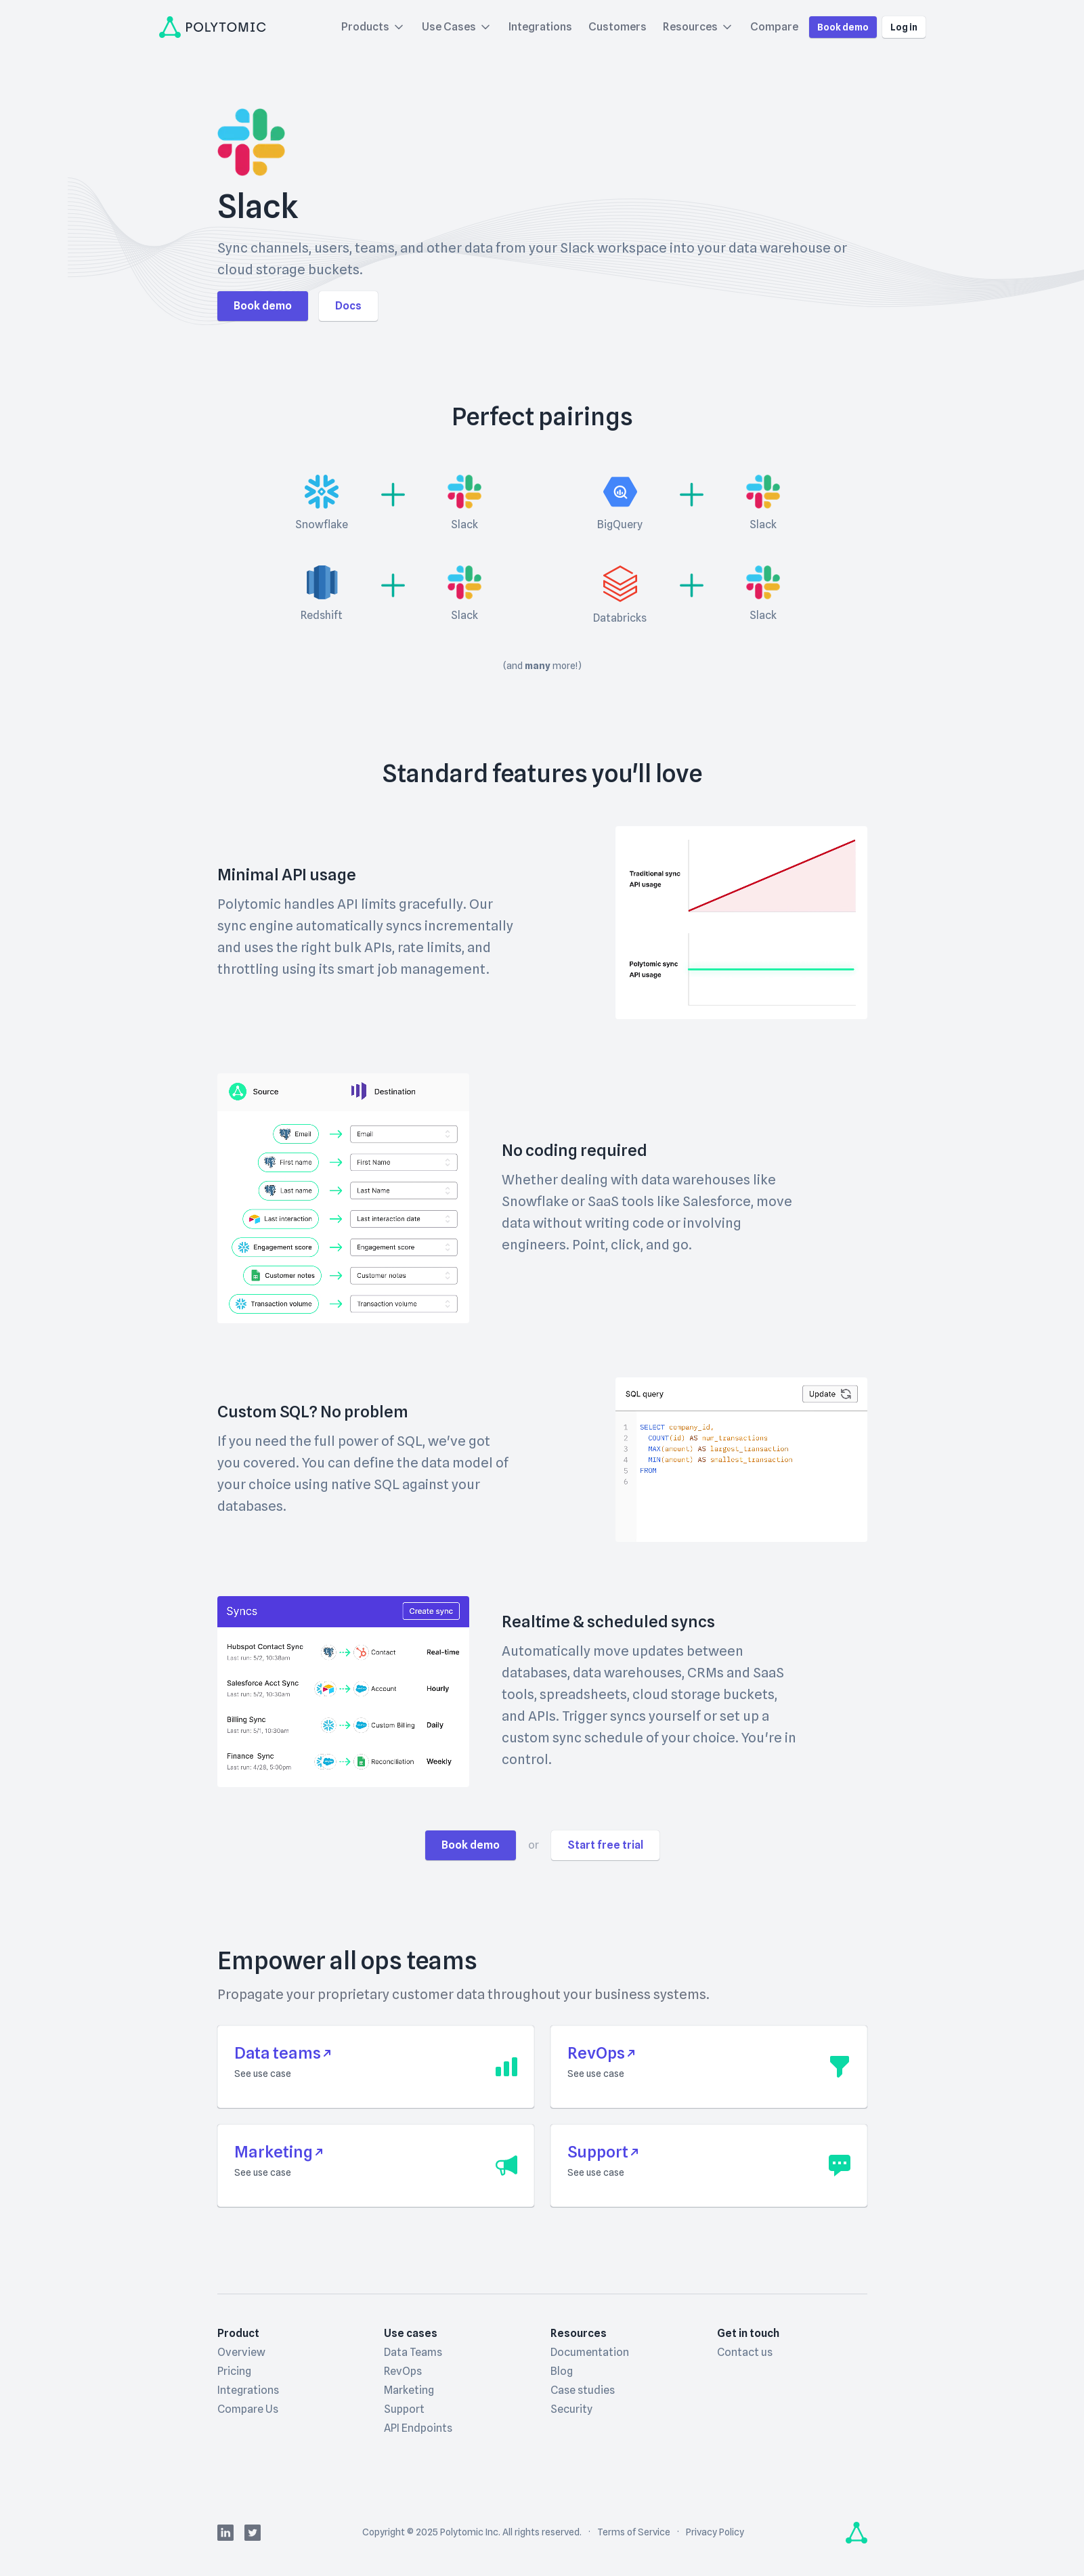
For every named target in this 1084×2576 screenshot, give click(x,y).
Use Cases (457, 27)
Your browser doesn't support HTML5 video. (741, 923)
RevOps (403, 2371)
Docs (348, 305)
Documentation (589, 2352)
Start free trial (605, 1845)
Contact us (745, 2352)
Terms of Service (633, 2532)
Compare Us (247, 2409)
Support (404, 2409)
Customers (617, 26)
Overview (241, 2352)
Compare (774, 26)
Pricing (234, 2371)
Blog (561, 2371)
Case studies (582, 2390)
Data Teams (413, 2352)
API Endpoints (418, 2428)
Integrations (540, 26)
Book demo (843, 27)
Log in (903, 27)
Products (373, 27)
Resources (698, 27)
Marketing (409, 2390)
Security (571, 2409)
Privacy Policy (715, 2532)
